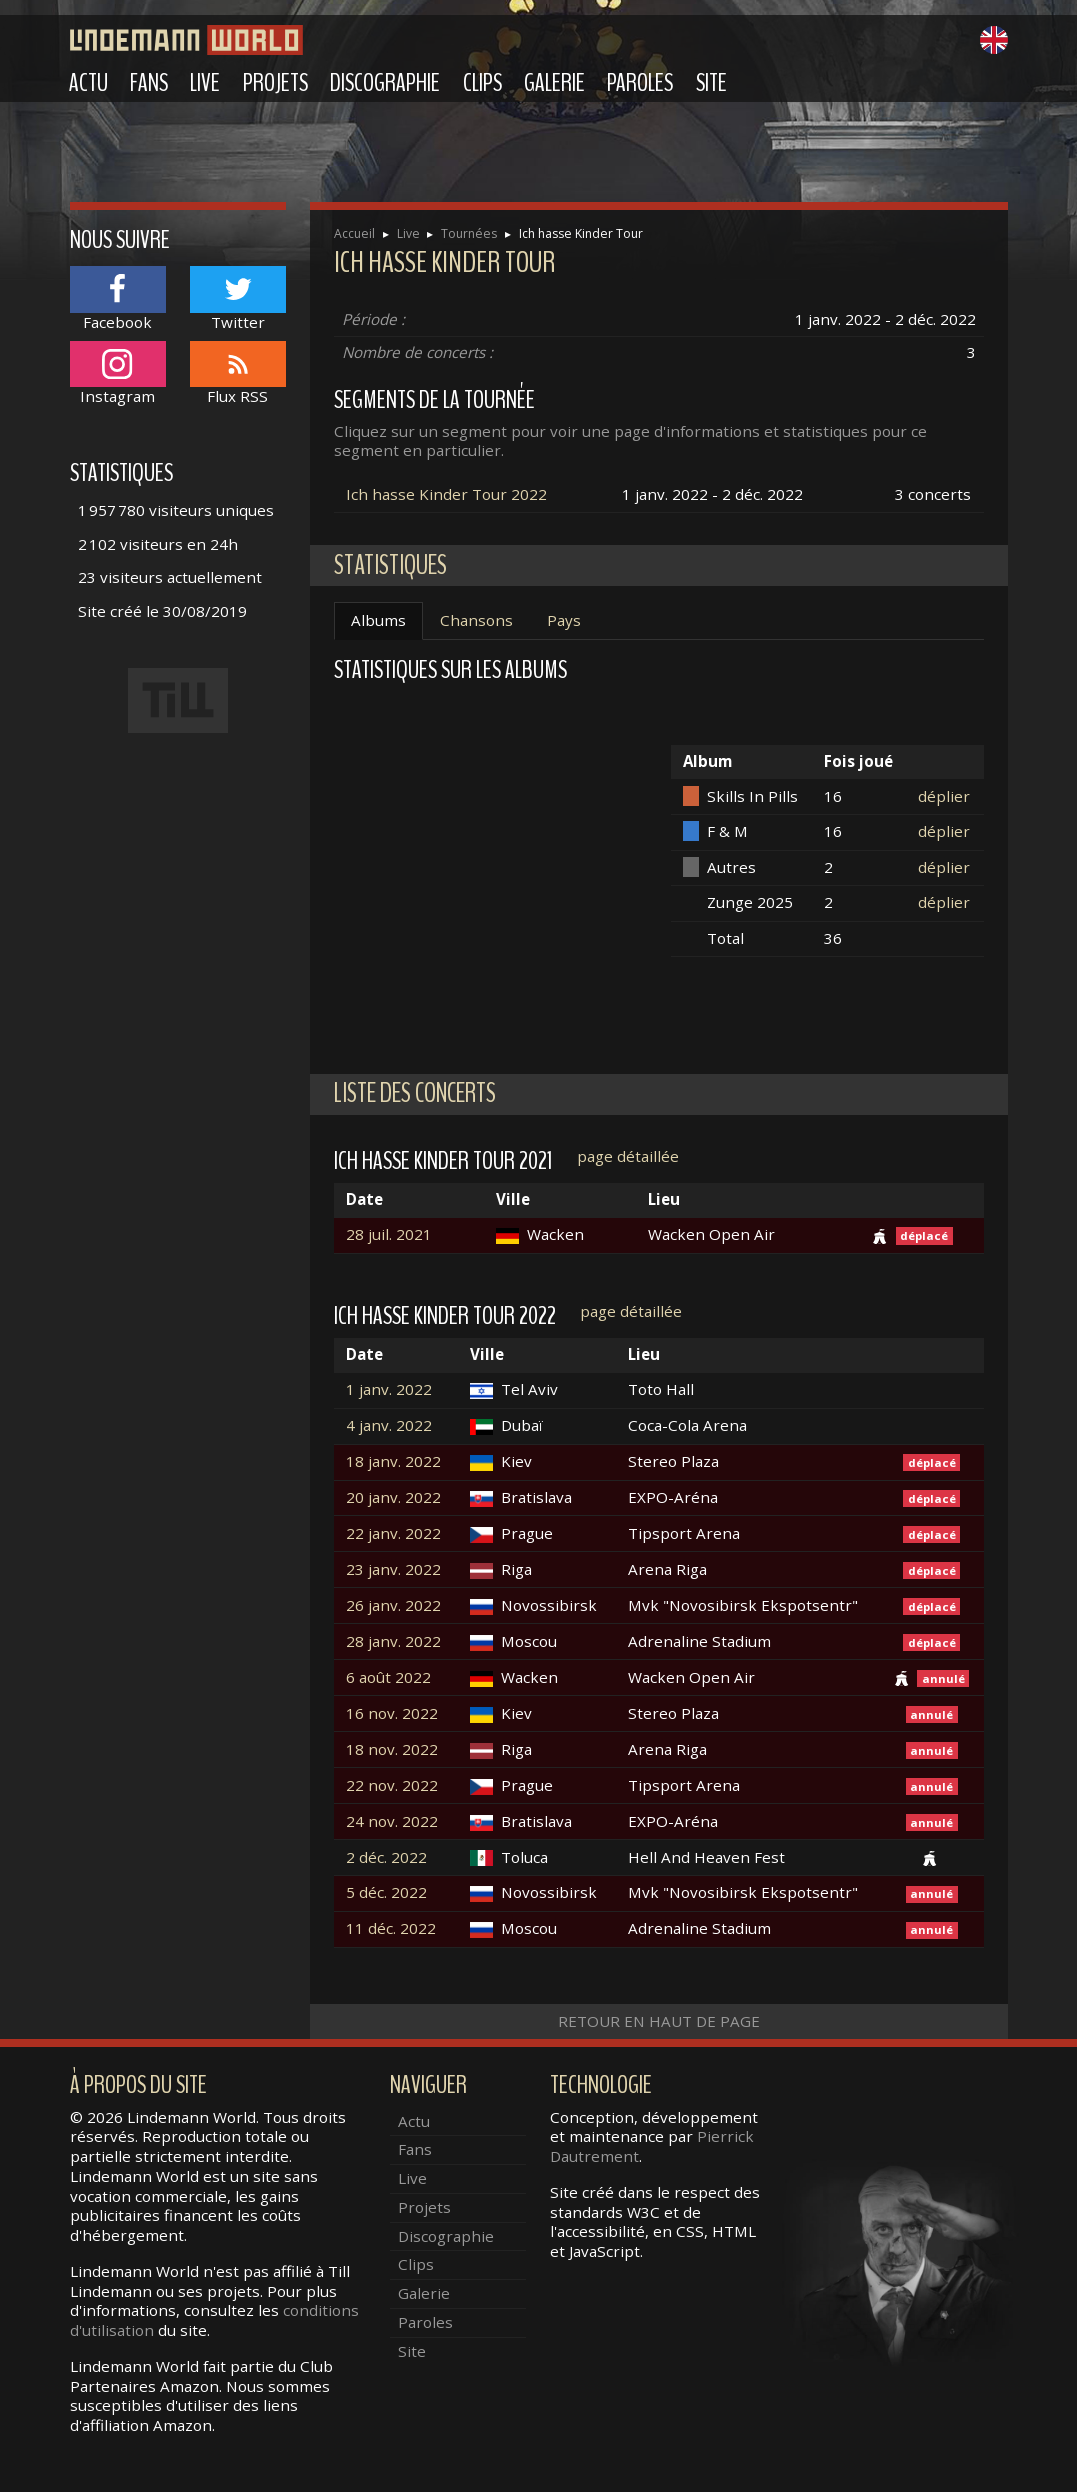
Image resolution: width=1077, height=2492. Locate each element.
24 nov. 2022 (392, 1821)
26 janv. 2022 (393, 1605)
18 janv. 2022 (393, 1461)
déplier (944, 796)
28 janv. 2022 (393, 1641)
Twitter (238, 298)
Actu (88, 83)
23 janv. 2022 (393, 1569)
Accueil (354, 233)
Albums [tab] (378, 620)
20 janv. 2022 (393, 1497)
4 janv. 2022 (389, 1425)
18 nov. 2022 (392, 1749)
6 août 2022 (388, 1677)
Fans (149, 83)
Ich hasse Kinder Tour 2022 (446, 494)
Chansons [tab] (476, 620)
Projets (275, 83)
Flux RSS (238, 373)
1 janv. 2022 (389, 1389)
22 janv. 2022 (393, 1533)
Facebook (118, 298)
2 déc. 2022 (386, 1857)
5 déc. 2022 (386, 1892)
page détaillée (628, 1156)
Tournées (469, 233)
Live (205, 83)
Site (711, 83)
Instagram (118, 373)
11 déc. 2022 (391, 1928)
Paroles (640, 83)
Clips (482, 83)
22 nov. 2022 (392, 1785)
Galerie (554, 83)
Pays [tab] (564, 620)
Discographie (385, 83)
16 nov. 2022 (392, 1713)
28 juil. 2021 (389, 1234)
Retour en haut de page (659, 2021)
